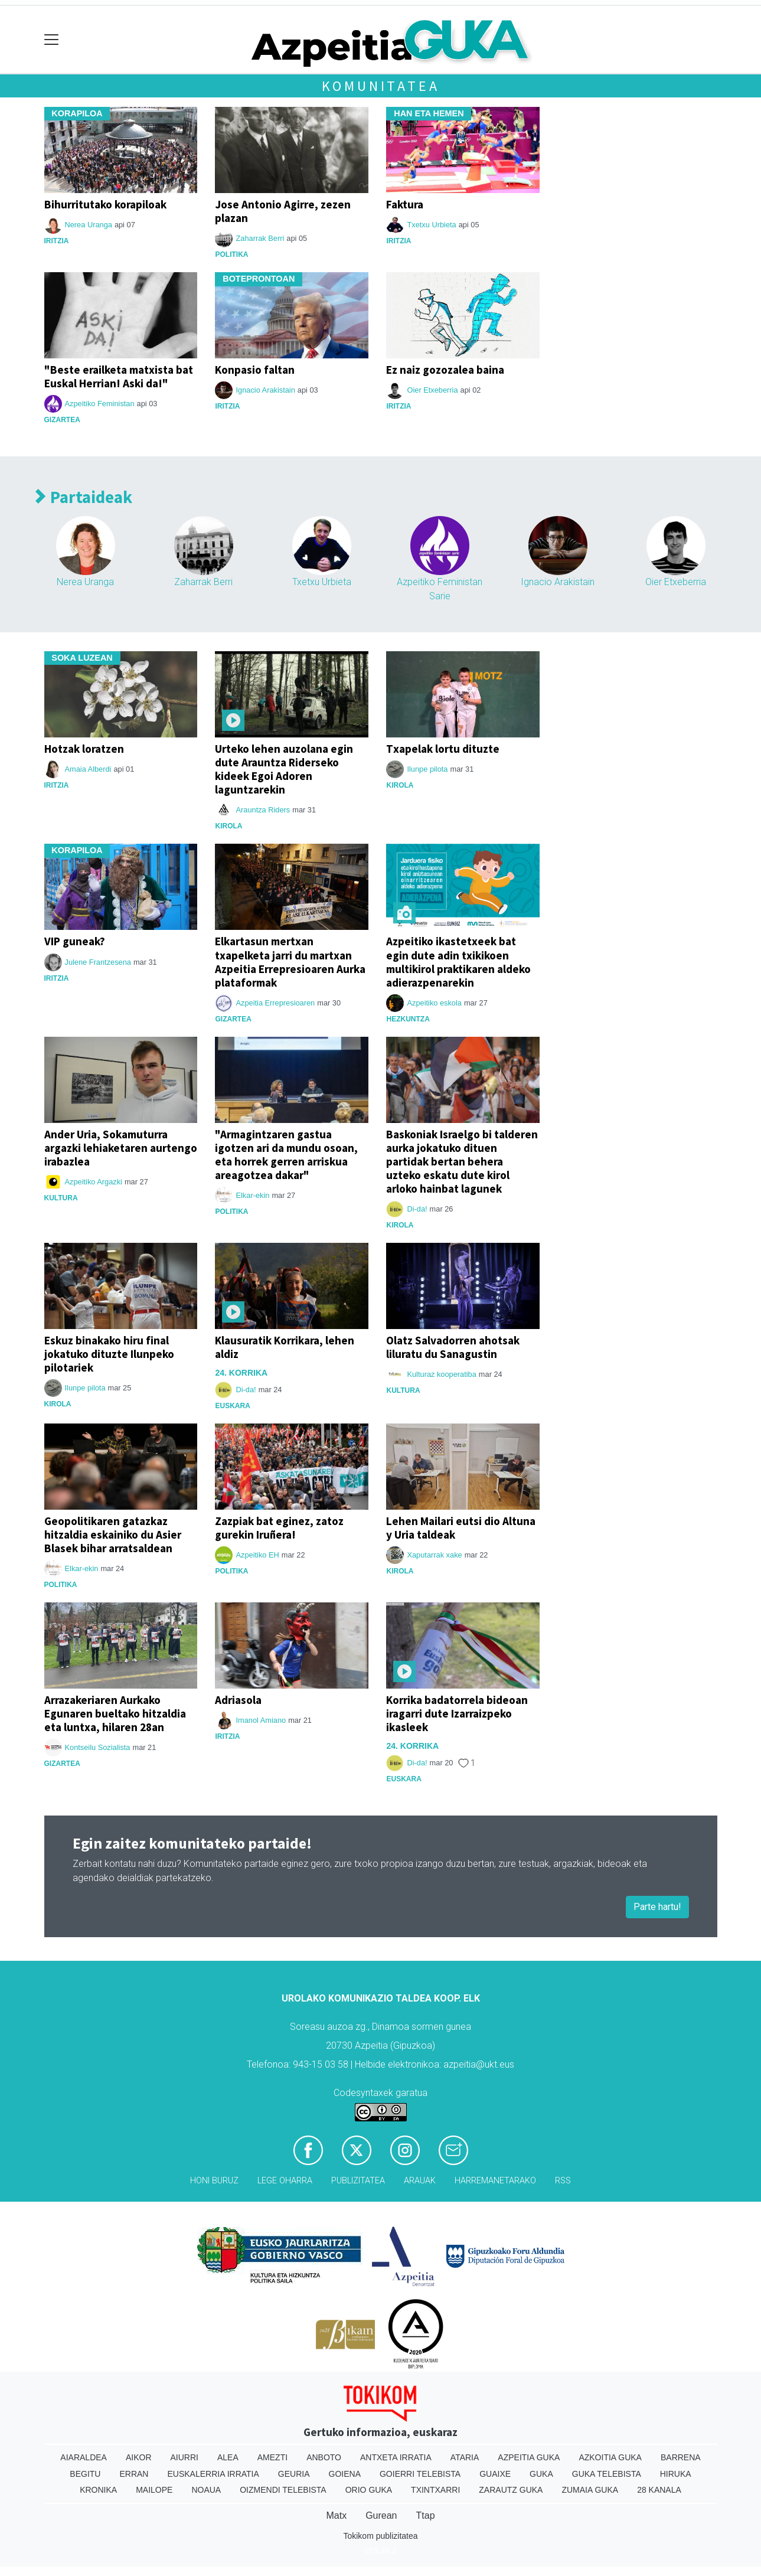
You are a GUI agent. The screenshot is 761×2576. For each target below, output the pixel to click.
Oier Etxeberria (432, 390)
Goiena (345, 2474)
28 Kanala (659, 2490)
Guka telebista (606, 2474)
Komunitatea (381, 86)
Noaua (206, 2490)
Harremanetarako (495, 2181)
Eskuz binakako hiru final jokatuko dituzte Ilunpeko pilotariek (109, 1353)
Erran (133, 2474)
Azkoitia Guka (610, 2457)
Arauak (420, 2181)
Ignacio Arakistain (265, 390)
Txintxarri (435, 2490)
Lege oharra (284, 2181)
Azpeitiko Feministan (100, 403)
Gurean (381, 2515)
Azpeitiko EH (257, 1554)
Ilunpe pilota (427, 769)
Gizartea (62, 420)
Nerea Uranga (88, 224)
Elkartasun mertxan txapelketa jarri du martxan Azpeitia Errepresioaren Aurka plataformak (290, 961)
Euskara (232, 1406)
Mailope (154, 2490)
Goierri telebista (420, 2474)
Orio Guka (368, 2490)
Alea (228, 2457)
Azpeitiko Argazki (93, 1181)
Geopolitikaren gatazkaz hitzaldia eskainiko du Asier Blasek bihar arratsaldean (112, 1534)
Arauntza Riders (263, 809)
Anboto (323, 2457)
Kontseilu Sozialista (97, 1747)
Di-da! (417, 1208)
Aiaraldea (83, 2457)
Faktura (404, 204)
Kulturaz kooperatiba (441, 1374)
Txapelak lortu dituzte (442, 749)
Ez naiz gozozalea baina (445, 370)
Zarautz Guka (511, 2490)
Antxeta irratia (396, 2457)
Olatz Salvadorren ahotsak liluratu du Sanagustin (453, 1347)
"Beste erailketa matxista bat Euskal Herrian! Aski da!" (118, 376)
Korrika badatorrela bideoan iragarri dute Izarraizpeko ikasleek (457, 1713)
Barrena (681, 2457)
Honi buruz (214, 2181)
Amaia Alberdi (88, 769)
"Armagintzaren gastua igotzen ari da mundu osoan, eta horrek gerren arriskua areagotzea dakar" (286, 1154)
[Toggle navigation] (51, 40)
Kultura (61, 1198)
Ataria (464, 2457)
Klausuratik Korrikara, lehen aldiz (284, 1347)
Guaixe (495, 2474)
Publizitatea (358, 2181)
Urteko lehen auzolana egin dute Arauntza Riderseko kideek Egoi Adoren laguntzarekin (284, 769)
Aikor (139, 2457)
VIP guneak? (74, 941)
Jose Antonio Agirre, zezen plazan (283, 211)
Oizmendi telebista (283, 2490)
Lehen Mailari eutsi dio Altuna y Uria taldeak (460, 1528)
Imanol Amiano (261, 1720)
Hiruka (675, 2474)
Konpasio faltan (255, 370)
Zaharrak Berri (260, 238)
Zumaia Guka (589, 2490)
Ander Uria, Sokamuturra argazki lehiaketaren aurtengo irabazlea (120, 1147)
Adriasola (238, 1700)
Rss (563, 2181)
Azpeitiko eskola (434, 1002)
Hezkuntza (407, 1019)
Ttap (425, 2515)
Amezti (272, 2457)
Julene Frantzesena (98, 962)
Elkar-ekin (252, 1195)
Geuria (294, 2474)
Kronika (98, 2490)
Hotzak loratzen (84, 749)
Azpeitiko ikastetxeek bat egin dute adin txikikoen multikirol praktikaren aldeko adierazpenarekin (458, 961)
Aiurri (184, 2457)
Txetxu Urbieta (431, 224)
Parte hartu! (657, 1906)
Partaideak (83, 497)
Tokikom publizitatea (380, 2536)
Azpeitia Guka (529, 2457)
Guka (541, 2474)
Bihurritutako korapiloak (105, 204)
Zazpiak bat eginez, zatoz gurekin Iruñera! (279, 1528)
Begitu (85, 2474)
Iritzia (56, 241)
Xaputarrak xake (434, 1554)
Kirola (228, 826)
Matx (336, 2515)
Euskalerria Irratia (213, 2474)
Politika (231, 254)
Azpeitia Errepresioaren (275, 1002)
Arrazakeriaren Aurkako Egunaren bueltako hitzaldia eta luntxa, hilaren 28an (115, 1713)
